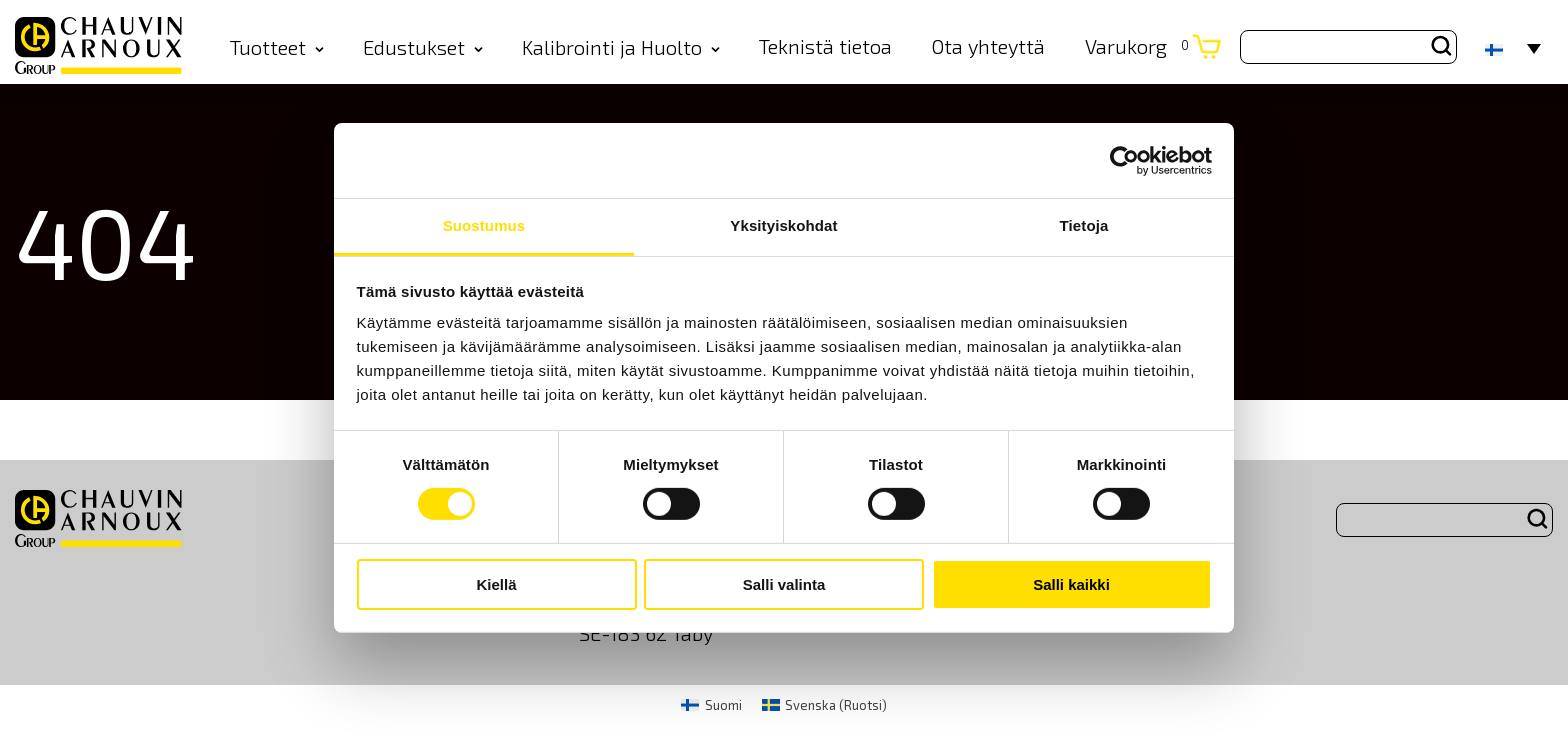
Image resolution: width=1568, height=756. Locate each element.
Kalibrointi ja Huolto (621, 47)
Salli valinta (784, 584)
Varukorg (1137, 46)
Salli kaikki (1071, 584)
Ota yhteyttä (988, 46)
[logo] (98, 47)
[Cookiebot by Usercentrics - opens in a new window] (1124, 160)
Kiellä (496, 584)
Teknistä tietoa (825, 46)
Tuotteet (277, 47)
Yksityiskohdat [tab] (783, 225)
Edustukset (423, 47)
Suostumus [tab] (484, 225)
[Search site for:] (1348, 47)
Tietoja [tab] (1084, 225)
